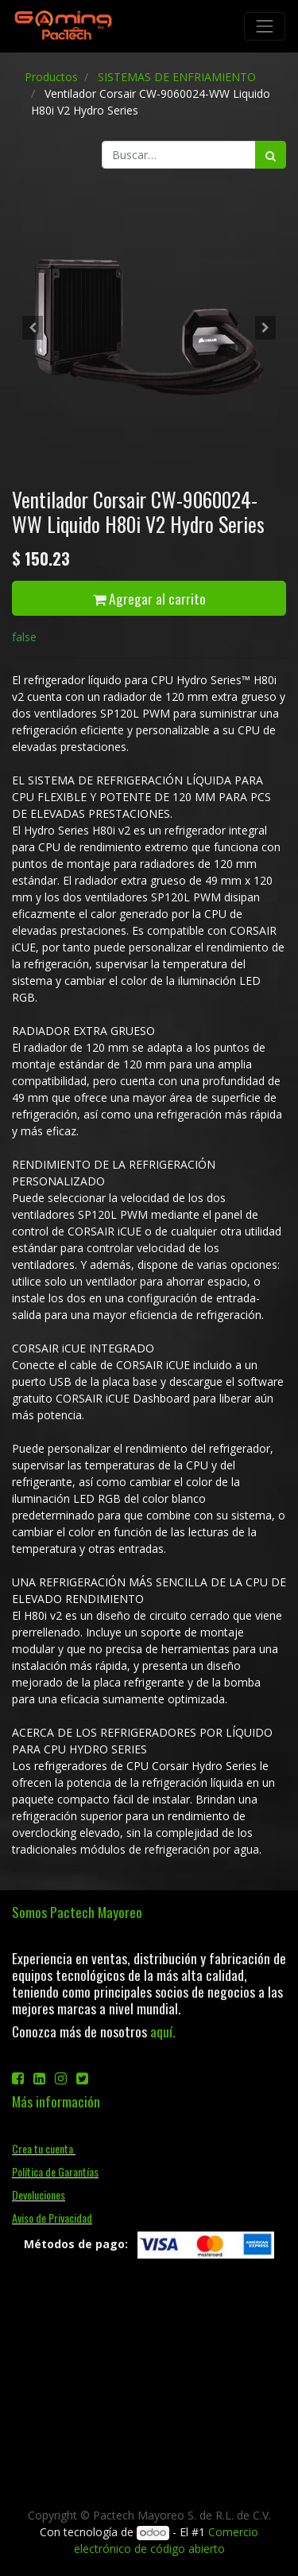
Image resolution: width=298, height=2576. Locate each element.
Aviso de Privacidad (52, 2217)
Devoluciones (38, 2194)
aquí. (162, 2031)
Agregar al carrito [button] (149, 598)
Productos (51, 76)
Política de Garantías (55, 2171)
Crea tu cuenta (43, 2148)
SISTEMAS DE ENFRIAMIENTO (177, 76)
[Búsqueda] (270, 155)
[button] (32, 327)
